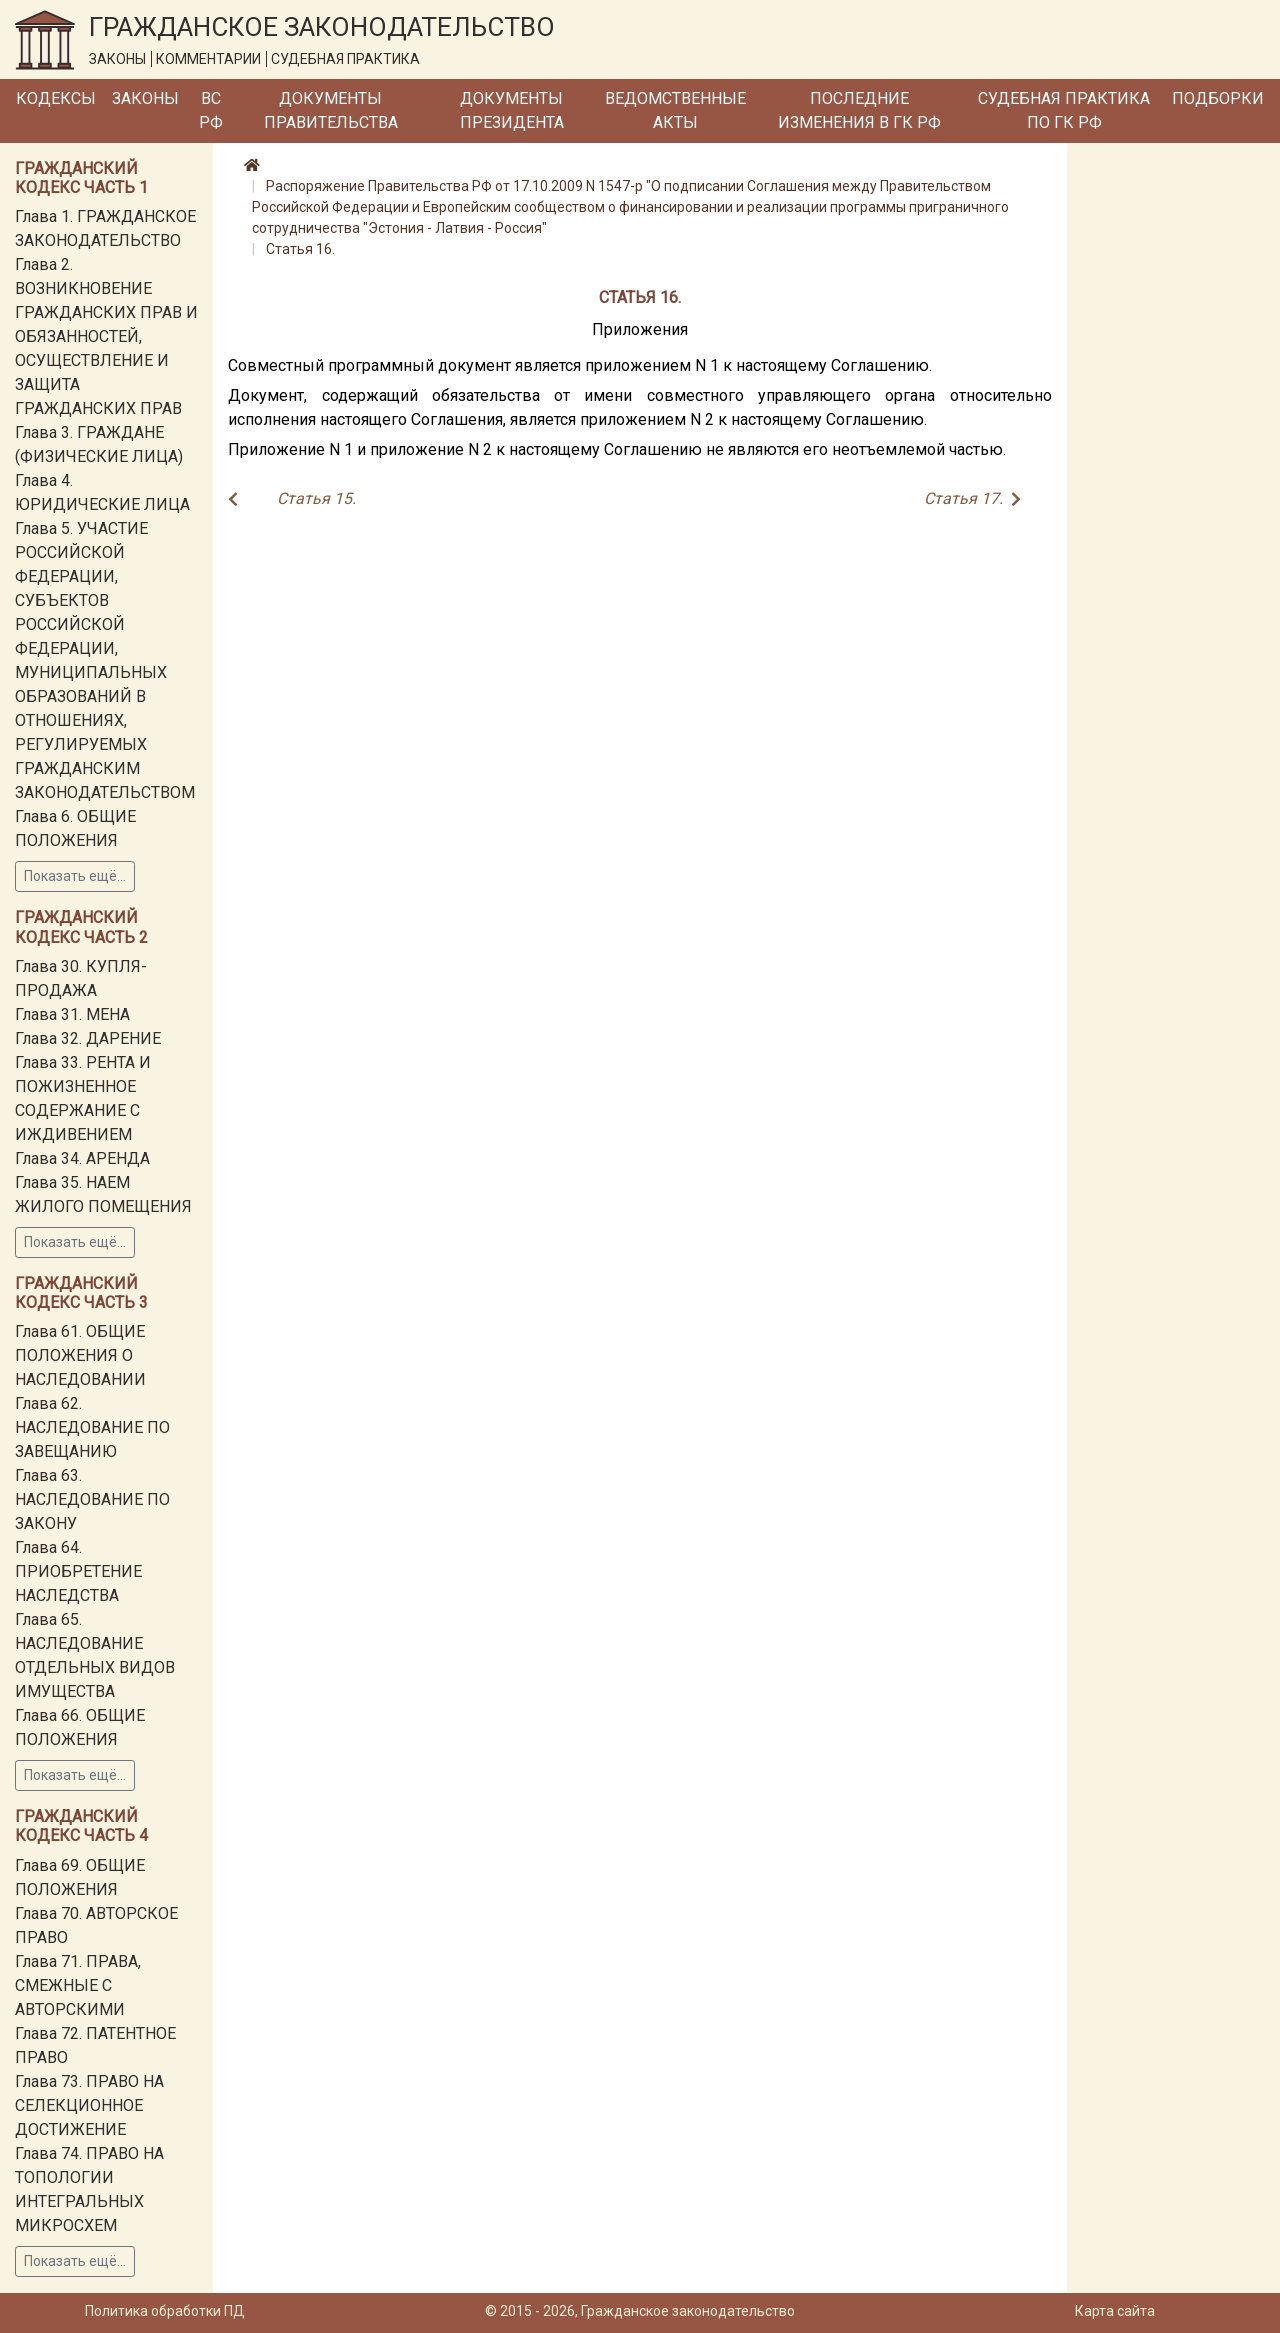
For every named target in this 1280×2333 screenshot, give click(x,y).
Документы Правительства (331, 110)
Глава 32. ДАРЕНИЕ (88, 1038)
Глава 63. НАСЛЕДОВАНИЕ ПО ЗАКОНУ (92, 1499)
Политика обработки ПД (165, 2311)
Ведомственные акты (675, 110)
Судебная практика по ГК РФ (1064, 110)
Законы (145, 98)
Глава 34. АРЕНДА (82, 1158)
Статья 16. (300, 249)
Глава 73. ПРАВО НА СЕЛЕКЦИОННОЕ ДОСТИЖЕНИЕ (89, 2105)
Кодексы (56, 98)
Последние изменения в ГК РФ (859, 110)
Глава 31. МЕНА (72, 1014)
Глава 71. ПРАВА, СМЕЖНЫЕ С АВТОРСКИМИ (78, 1985)
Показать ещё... (75, 876)
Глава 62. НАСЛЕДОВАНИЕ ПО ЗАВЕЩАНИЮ (92, 1427)
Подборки (1218, 98)
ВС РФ (211, 110)
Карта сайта (1115, 2311)
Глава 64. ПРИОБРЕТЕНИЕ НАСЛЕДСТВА (78, 1571)
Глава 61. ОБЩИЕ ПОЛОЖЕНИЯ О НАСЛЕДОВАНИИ (80, 1355)
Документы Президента (512, 110)
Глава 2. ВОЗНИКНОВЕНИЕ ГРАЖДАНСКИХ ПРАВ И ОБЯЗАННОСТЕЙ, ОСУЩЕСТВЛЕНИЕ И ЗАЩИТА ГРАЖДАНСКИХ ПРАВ (106, 336)
